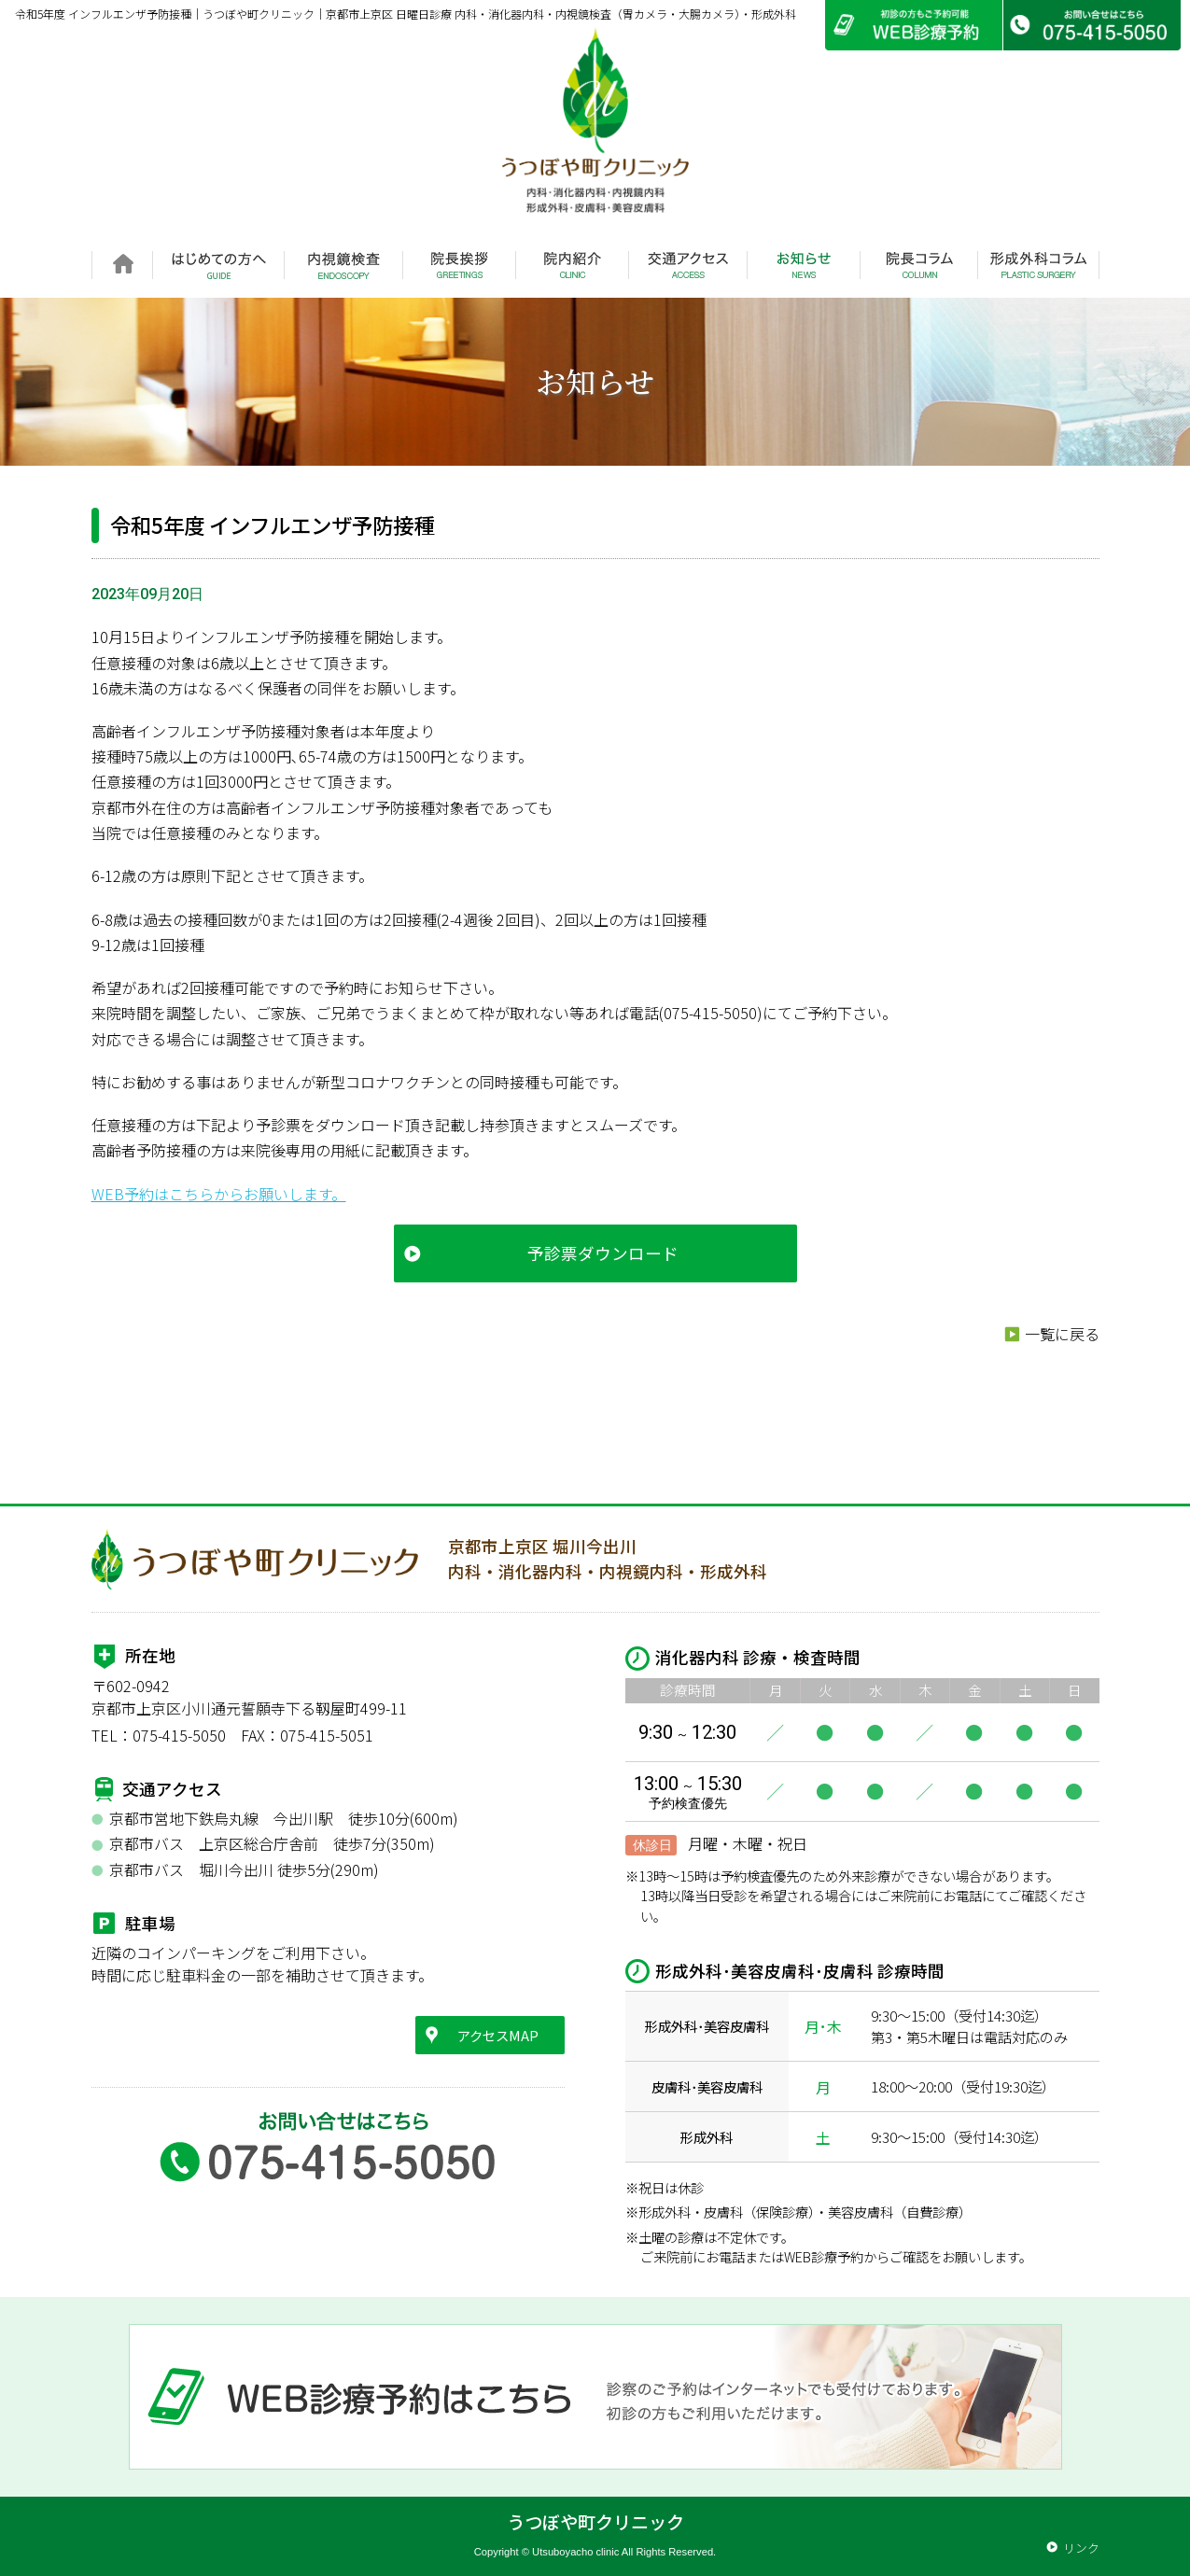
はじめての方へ (218, 265)
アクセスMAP (498, 2035)
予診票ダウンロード (603, 1253)
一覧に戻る (1062, 1334)
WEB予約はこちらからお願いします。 (218, 1194)
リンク (1081, 2547)
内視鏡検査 (343, 265)
